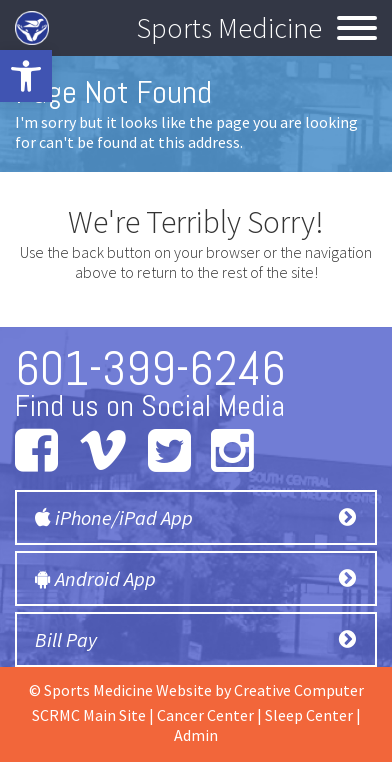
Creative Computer (299, 690)
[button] (26, 76)
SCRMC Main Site (89, 715)
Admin (196, 735)
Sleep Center (309, 715)
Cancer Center (205, 715)
